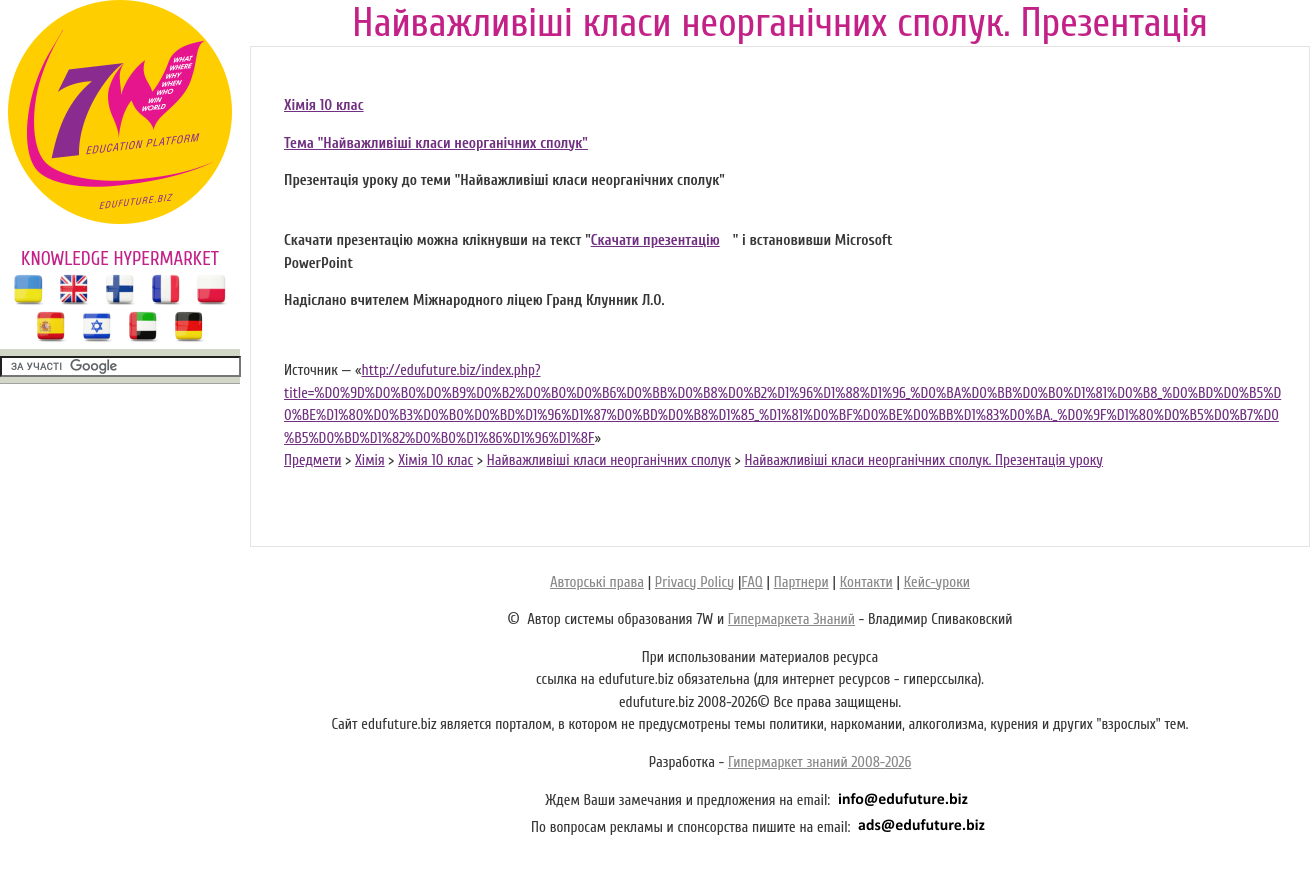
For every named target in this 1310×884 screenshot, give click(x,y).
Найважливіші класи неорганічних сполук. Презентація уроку (924, 460)
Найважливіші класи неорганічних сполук (609, 460)
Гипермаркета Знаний (791, 619)
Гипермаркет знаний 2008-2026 (819, 762)
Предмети (312, 460)
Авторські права (597, 582)
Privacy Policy (694, 582)
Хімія (370, 460)
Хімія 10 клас (324, 105)
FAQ (751, 582)
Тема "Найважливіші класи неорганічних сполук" (436, 143)
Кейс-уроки (937, 582)
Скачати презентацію (655, 240)
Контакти (866, 582)
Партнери (801, 582)
